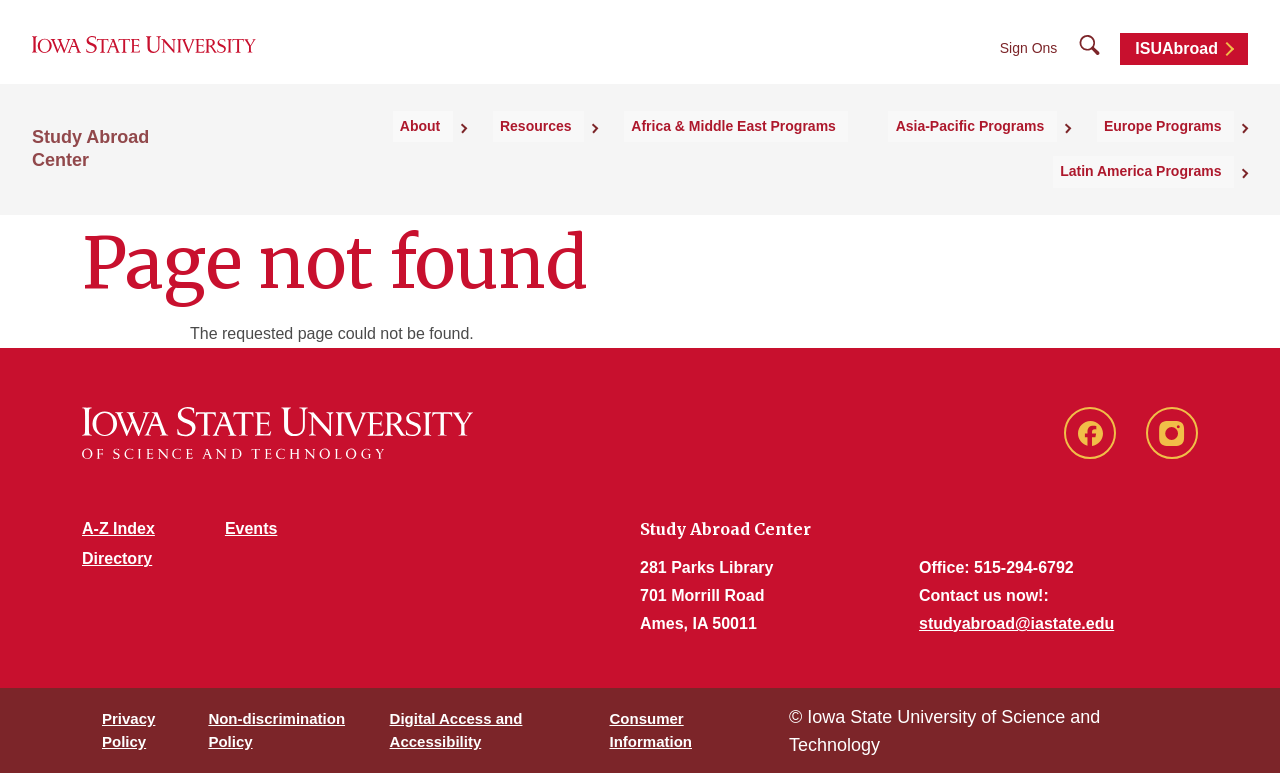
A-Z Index (118, 528)
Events (251, 528)
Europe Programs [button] (973, 151)
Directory (117, 558)
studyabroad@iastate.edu (1016, 623)
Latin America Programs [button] (1153, 151)
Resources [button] (406, 151)
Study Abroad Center (121, 151)
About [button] (310, 151)
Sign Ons (1029, 62)
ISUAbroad (1176, 62)
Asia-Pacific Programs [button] (801, 151)
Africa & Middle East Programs (584, 151)
